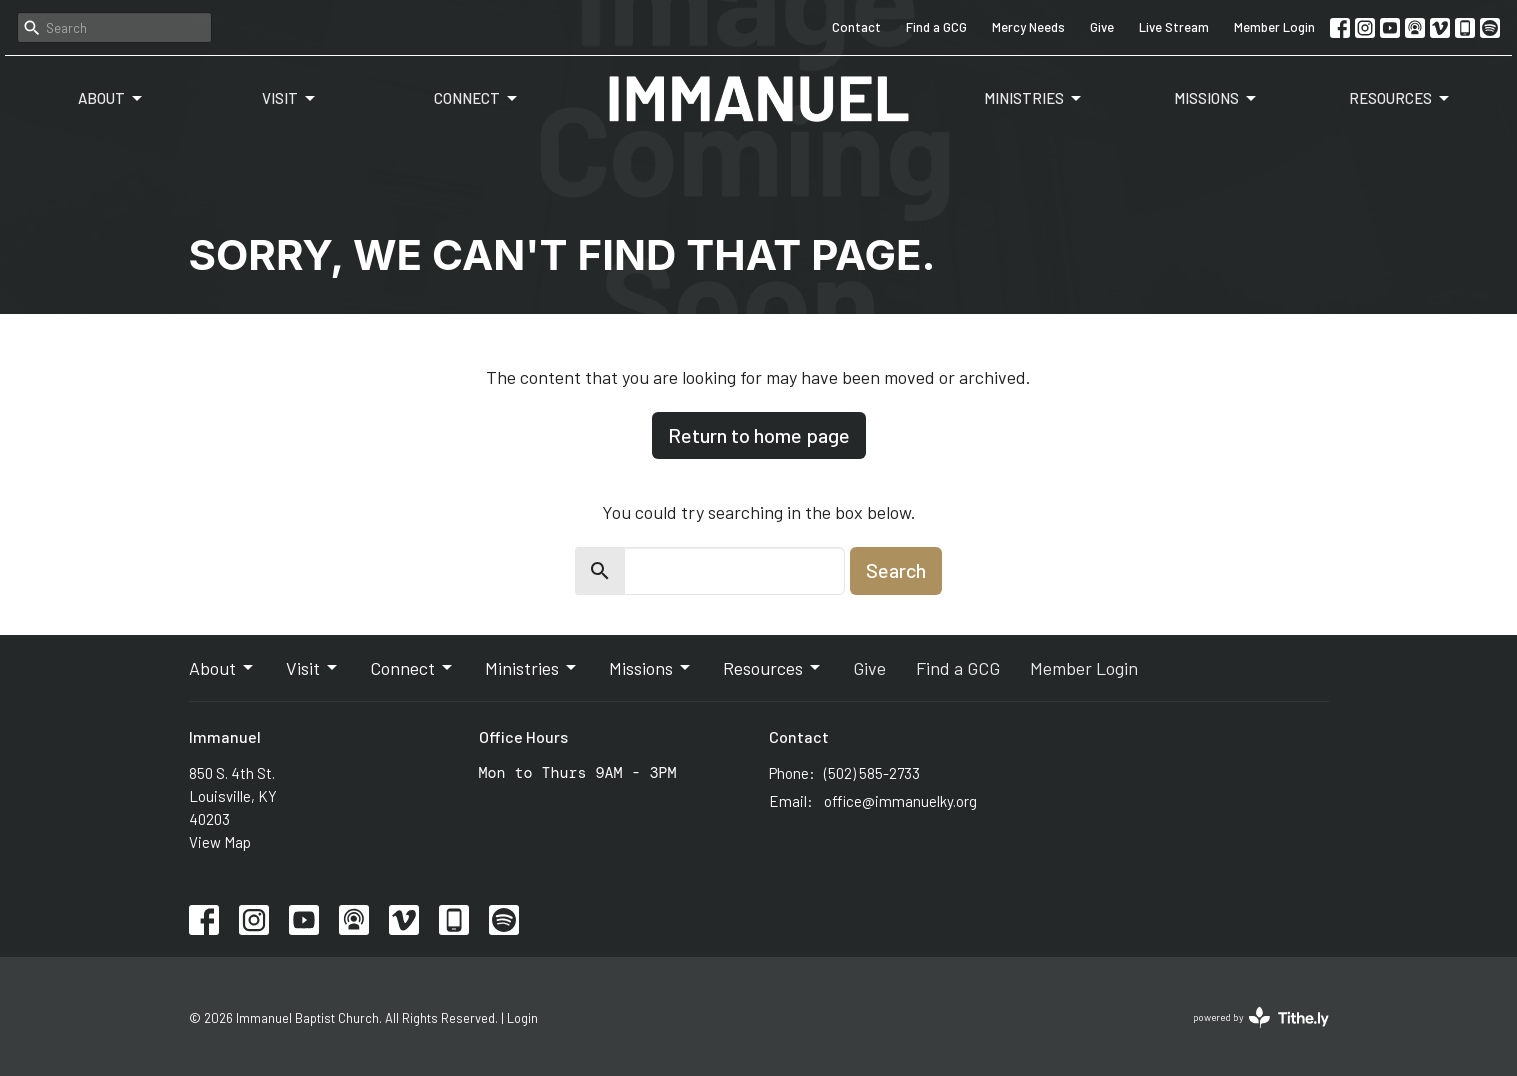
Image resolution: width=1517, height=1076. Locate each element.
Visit (290, 99)
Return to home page (759, 435)
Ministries (1034, 99)
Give (1102, 27)
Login (522, 1018)
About (111, 99)
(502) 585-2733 (872, 773)
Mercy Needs (1028, 27)
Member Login (1274, 27)
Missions (1216, 99)
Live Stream (1174, 27)
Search (896, 570)
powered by (1261, 1017)
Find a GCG (936, 27)
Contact (856, 27)
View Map (220, 842)
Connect (477, 99)
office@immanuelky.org (900, 801)
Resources (1400, 99)
